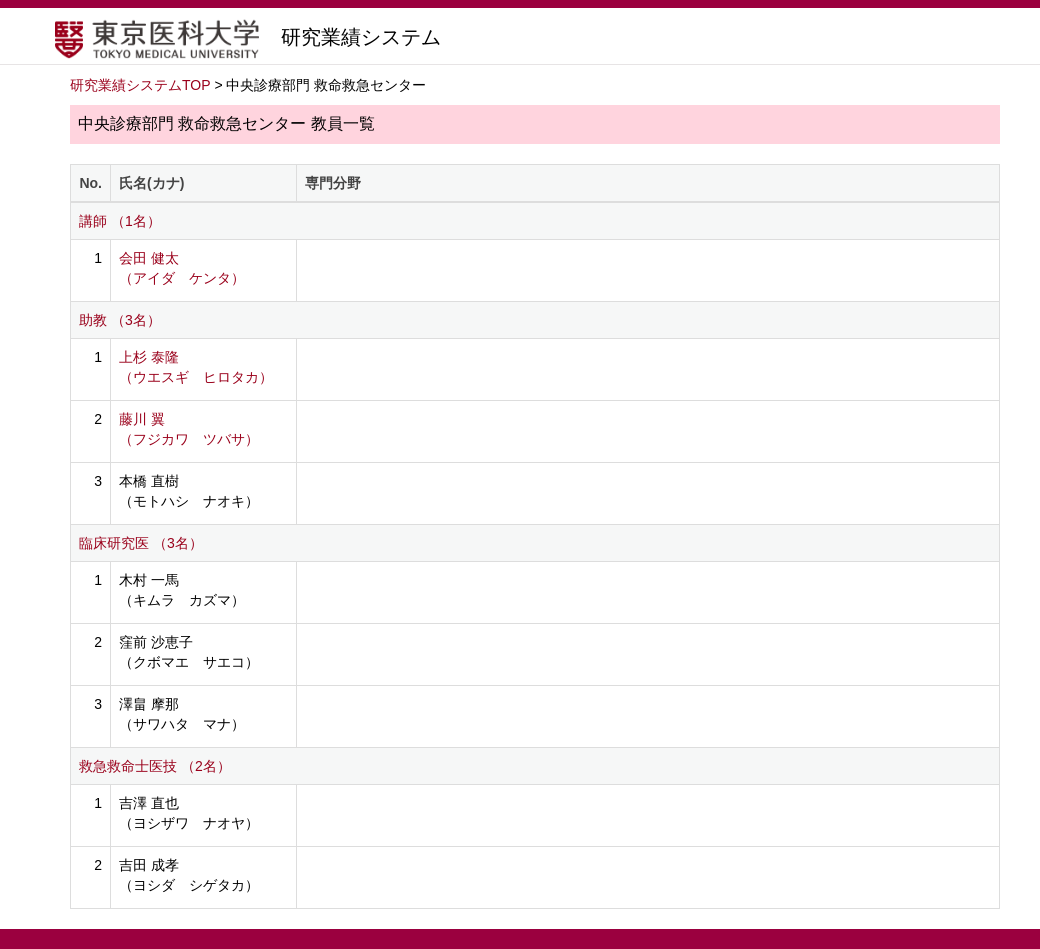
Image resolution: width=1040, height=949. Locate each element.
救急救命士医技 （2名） (155, 766)
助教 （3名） (120, 320)
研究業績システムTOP (140, 85)
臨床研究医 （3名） (141, 543)
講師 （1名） (120, 221)
